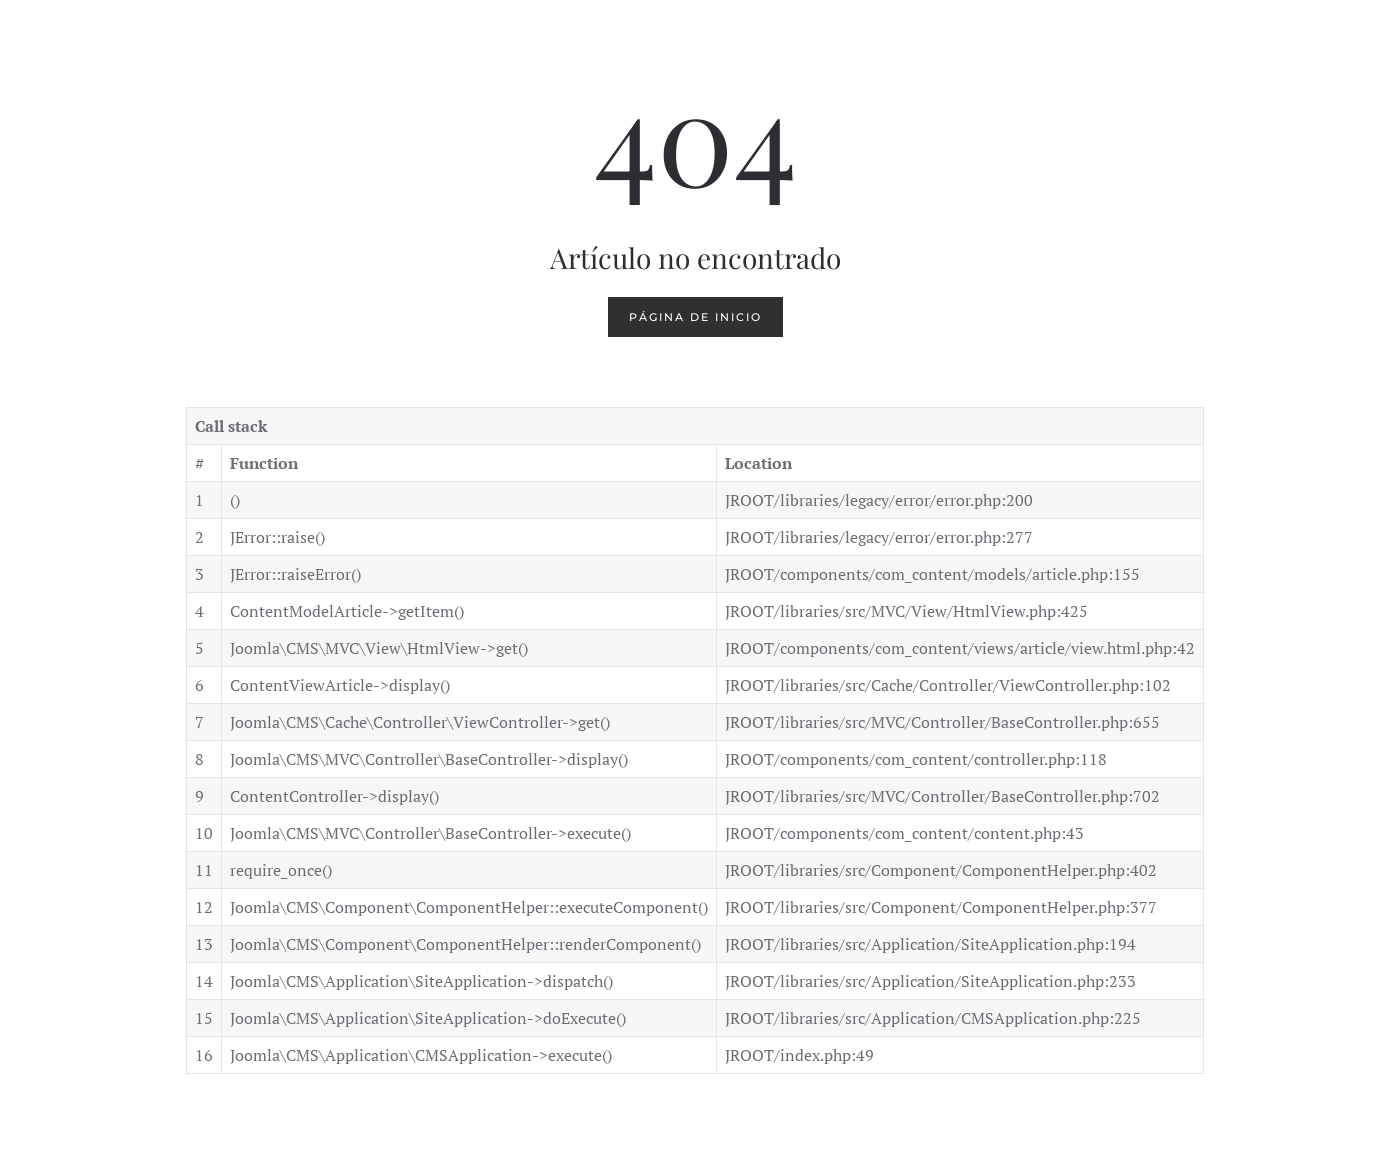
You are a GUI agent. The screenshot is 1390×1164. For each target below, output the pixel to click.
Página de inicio (695, 317)
